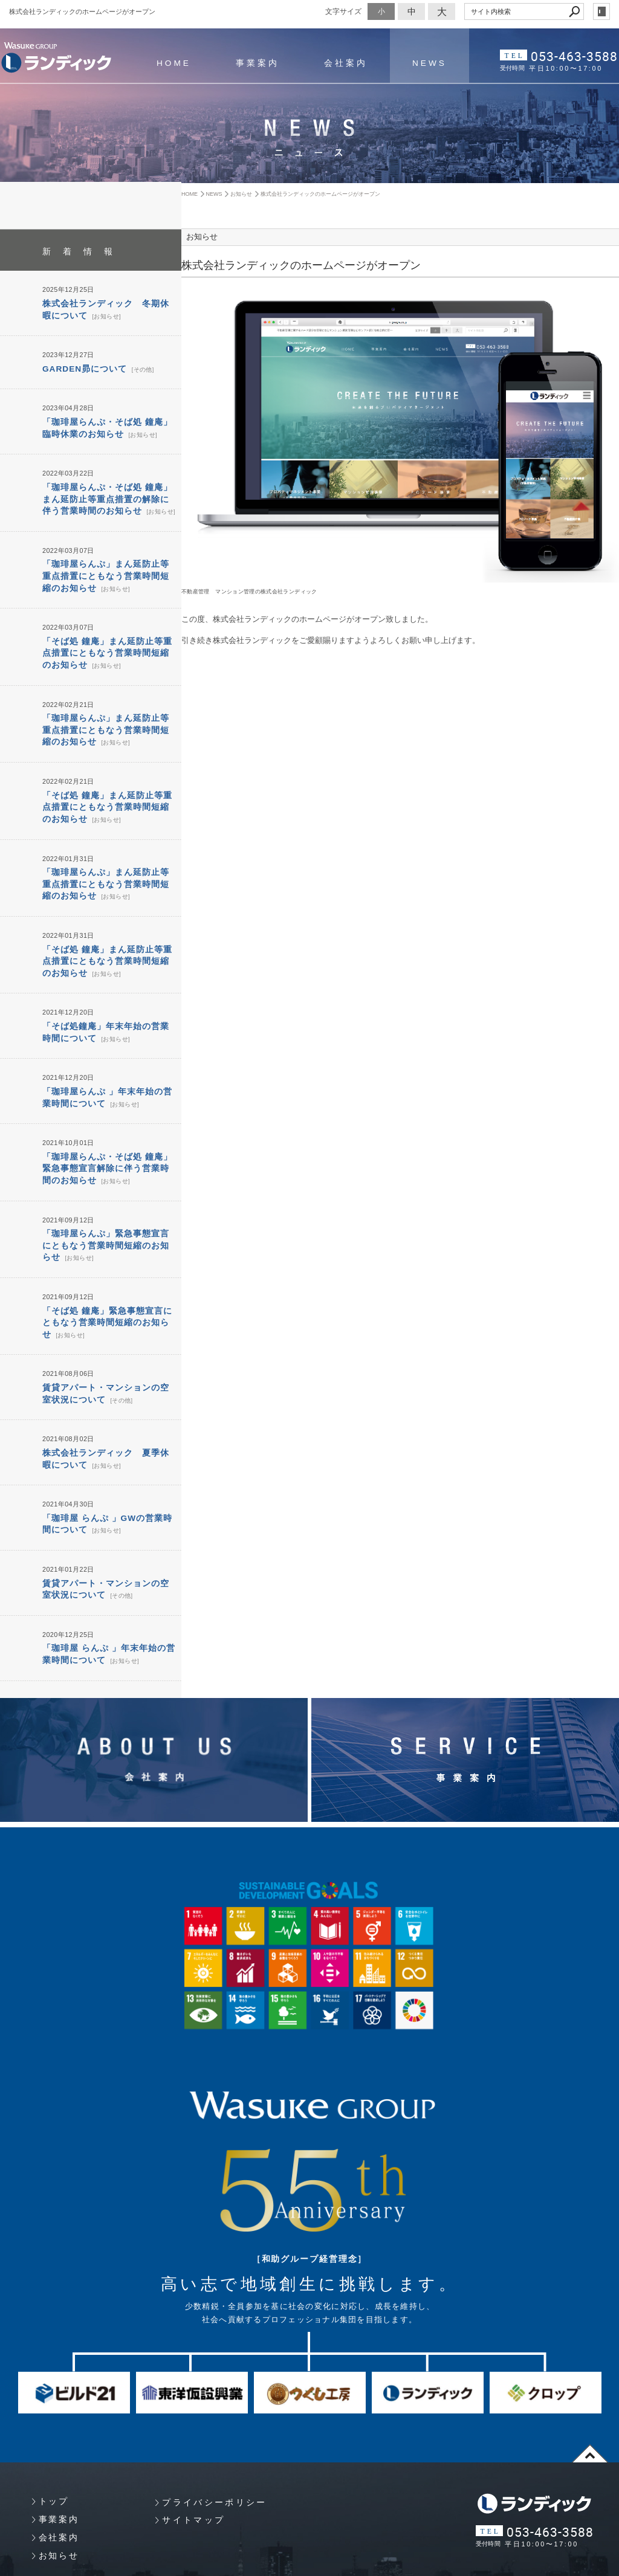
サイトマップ (193, 2460)
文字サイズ (343, 11)
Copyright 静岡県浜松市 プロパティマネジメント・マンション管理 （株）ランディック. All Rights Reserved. (173, 2554)
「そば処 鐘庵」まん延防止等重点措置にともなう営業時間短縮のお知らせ (107, 638)
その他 (136, 366)
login (601, 11)
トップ (54, 2442)
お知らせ (93, 314)
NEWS (422, 63)
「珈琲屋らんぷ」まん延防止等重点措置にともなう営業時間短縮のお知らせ (105, 564)
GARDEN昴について (82, 365)
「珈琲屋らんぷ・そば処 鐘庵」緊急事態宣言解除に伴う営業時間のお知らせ (107, 1130)
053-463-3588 (577, 55)
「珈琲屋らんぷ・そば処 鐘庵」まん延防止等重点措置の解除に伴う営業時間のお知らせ (107, 491)
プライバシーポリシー (214, 2443)
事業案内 (254, 63)
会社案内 (340, 63)
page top (590, 2394)
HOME (173, 63)
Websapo (309, 2566)
